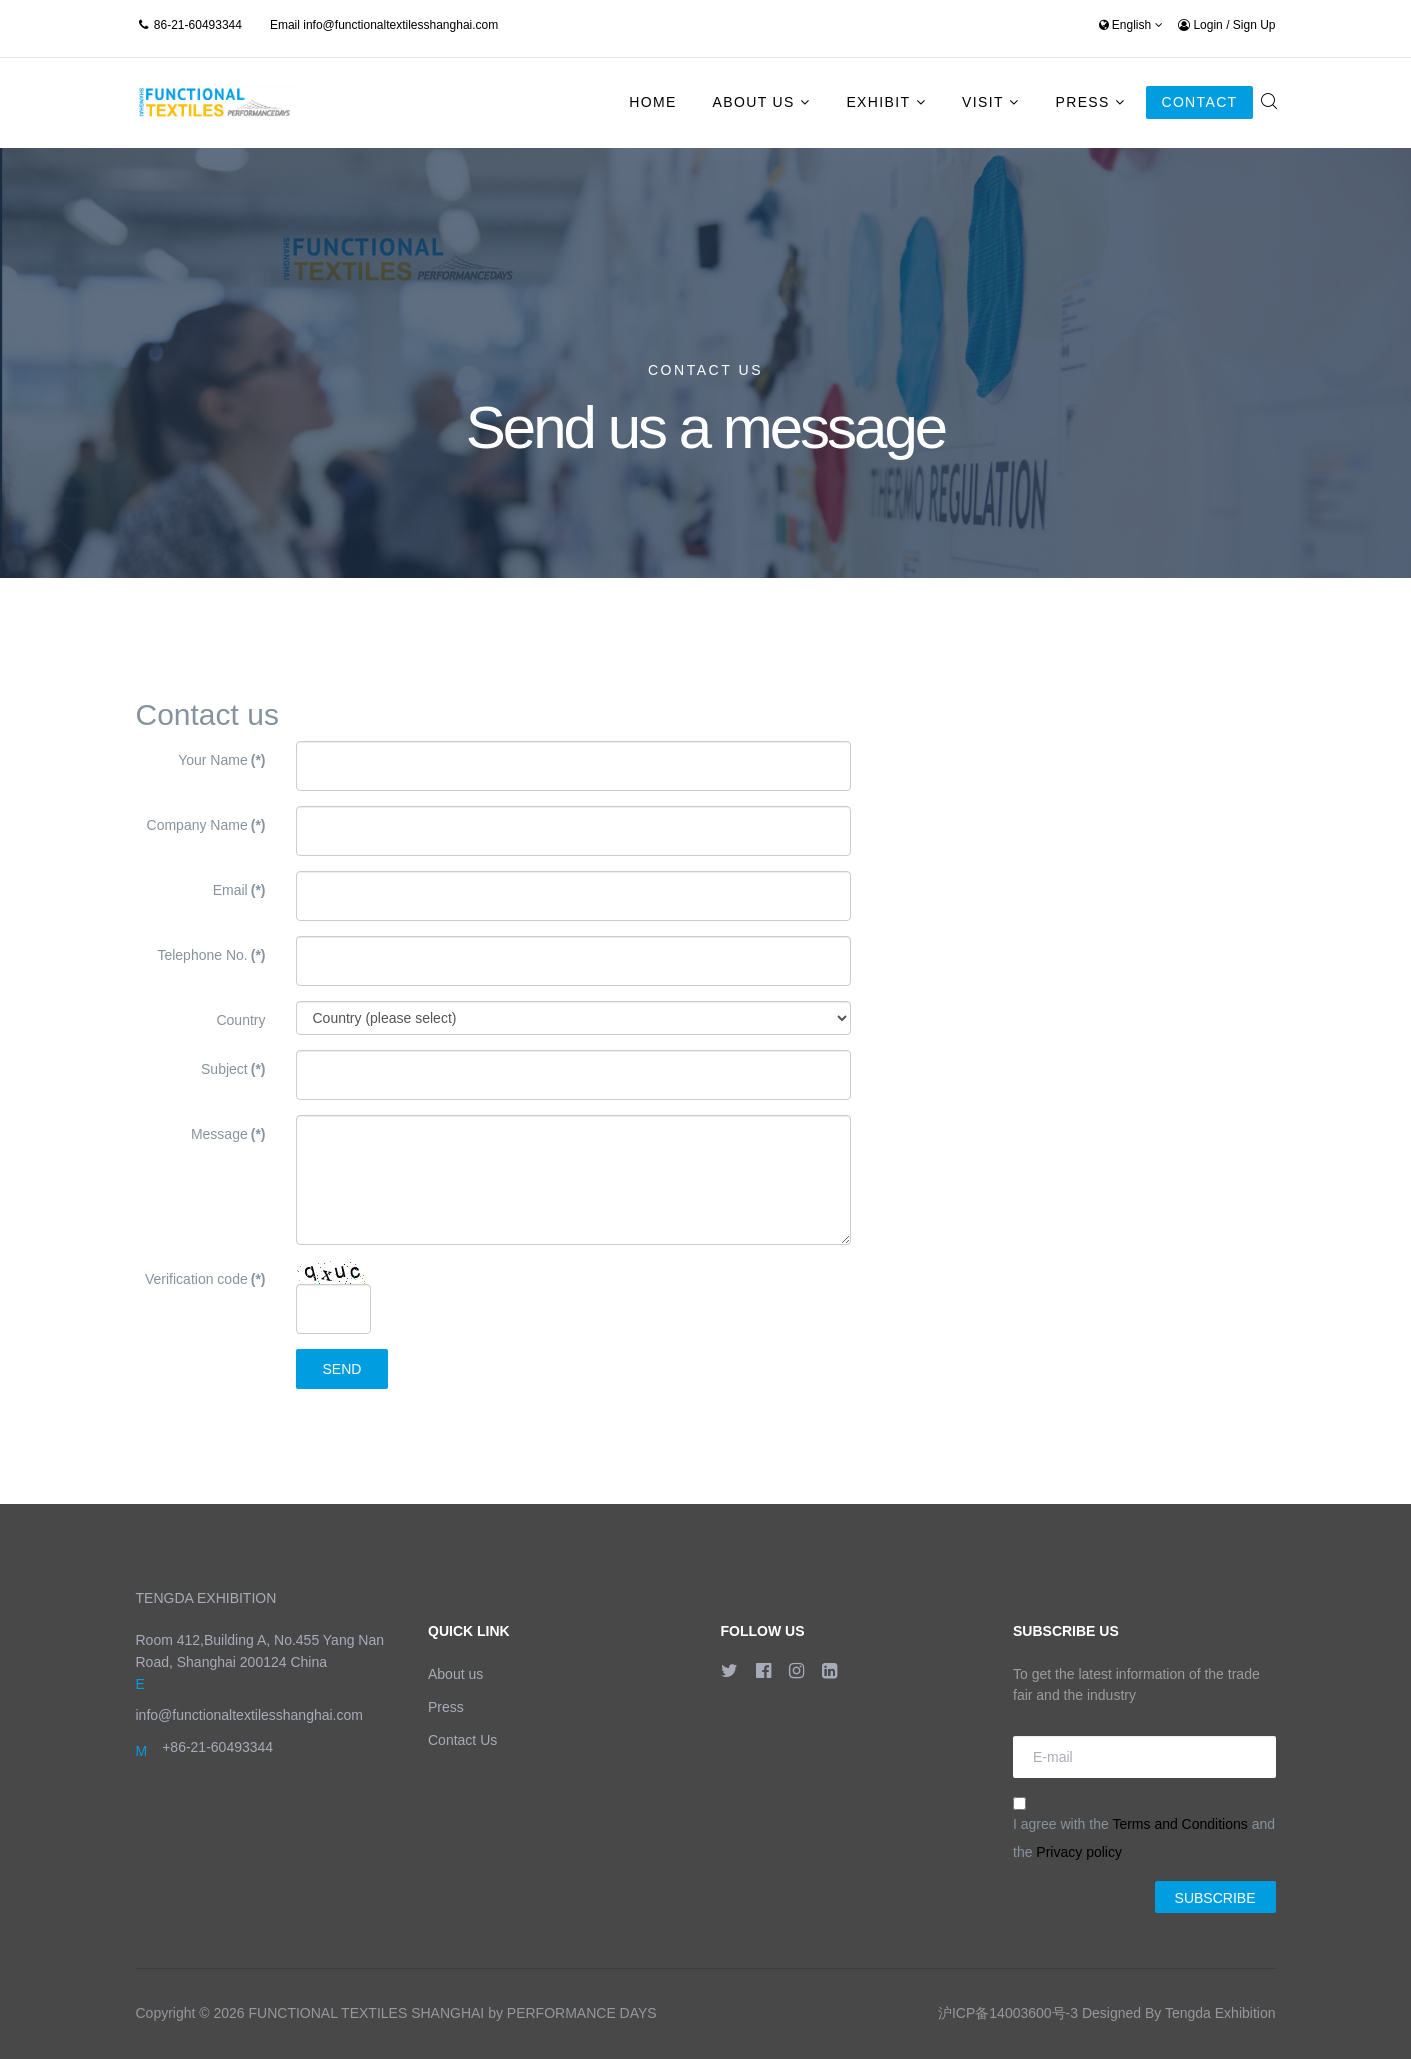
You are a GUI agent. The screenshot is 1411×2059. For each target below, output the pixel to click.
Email (239, 890)
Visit (983, 102)
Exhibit (878, 102)
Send (342, 1369)
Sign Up (1254, 25)
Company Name (206, 825)
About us (455, 1674)
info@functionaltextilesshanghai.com (400, 25)
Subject (233, 1069)
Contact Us (462, 1740)
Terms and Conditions (1179, 1824)
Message (228, 1134)
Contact (1199, 102)
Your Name (221, 760)
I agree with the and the (1144, 1828)
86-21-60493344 (198, 25)
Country (240, 1020)
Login (1202, 25)
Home (652, 102)
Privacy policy (1079, 1852)
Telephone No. (211, 955)
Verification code (205, 1279)
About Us (754, 102)
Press (1083, 102)
